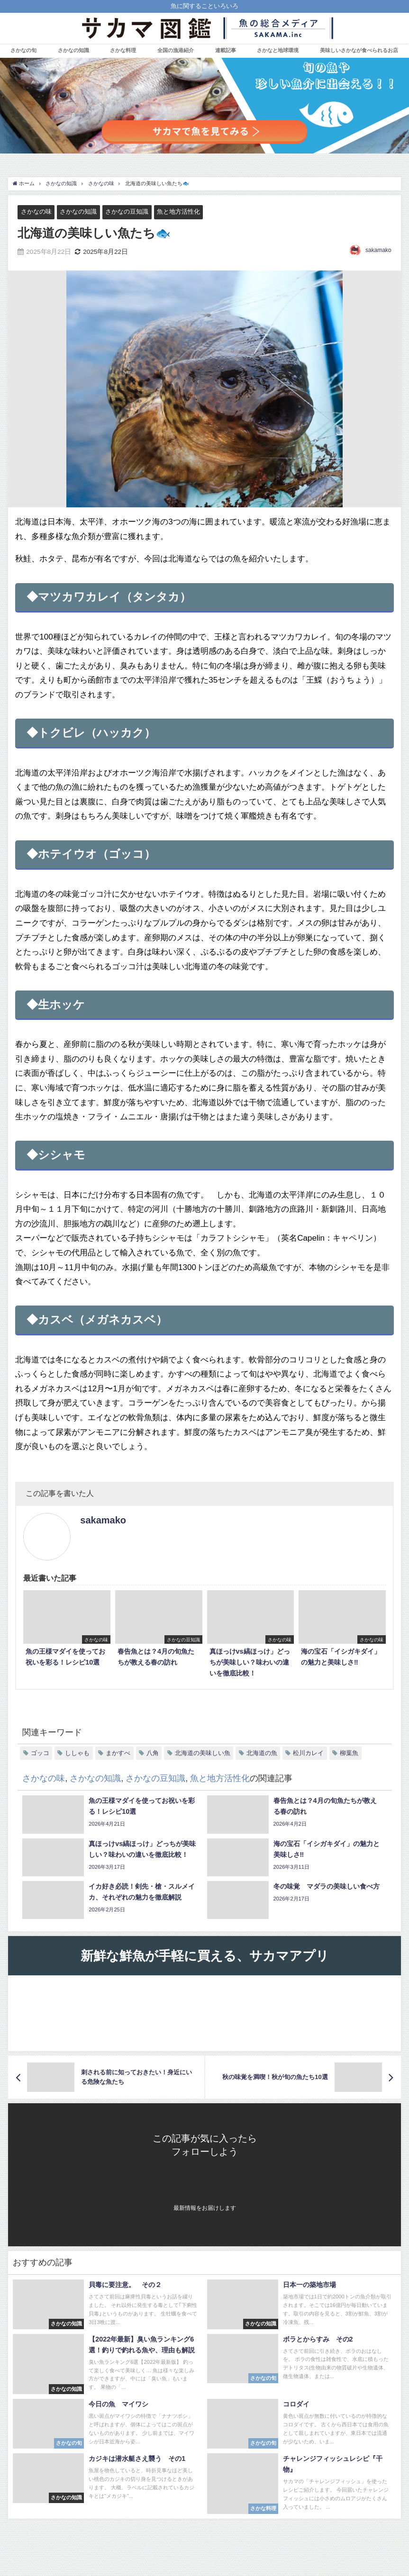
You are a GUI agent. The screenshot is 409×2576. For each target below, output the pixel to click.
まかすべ (118, 1753)
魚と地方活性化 (178, 211)
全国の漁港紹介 (175, 50)
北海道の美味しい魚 (202, 1753)
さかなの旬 (23, 50)
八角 (152, 1753)
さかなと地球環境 (278, 50)
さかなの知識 (73, 50)
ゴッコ (40, 1753)
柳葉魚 (349, 1753)
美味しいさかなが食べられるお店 (359, 50)
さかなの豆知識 (126, 211)
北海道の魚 (261, 1753)
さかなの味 (36, 211)
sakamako (378, 250)
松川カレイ (308, 1753)
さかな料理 (123, 50)
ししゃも (77, 1753)
